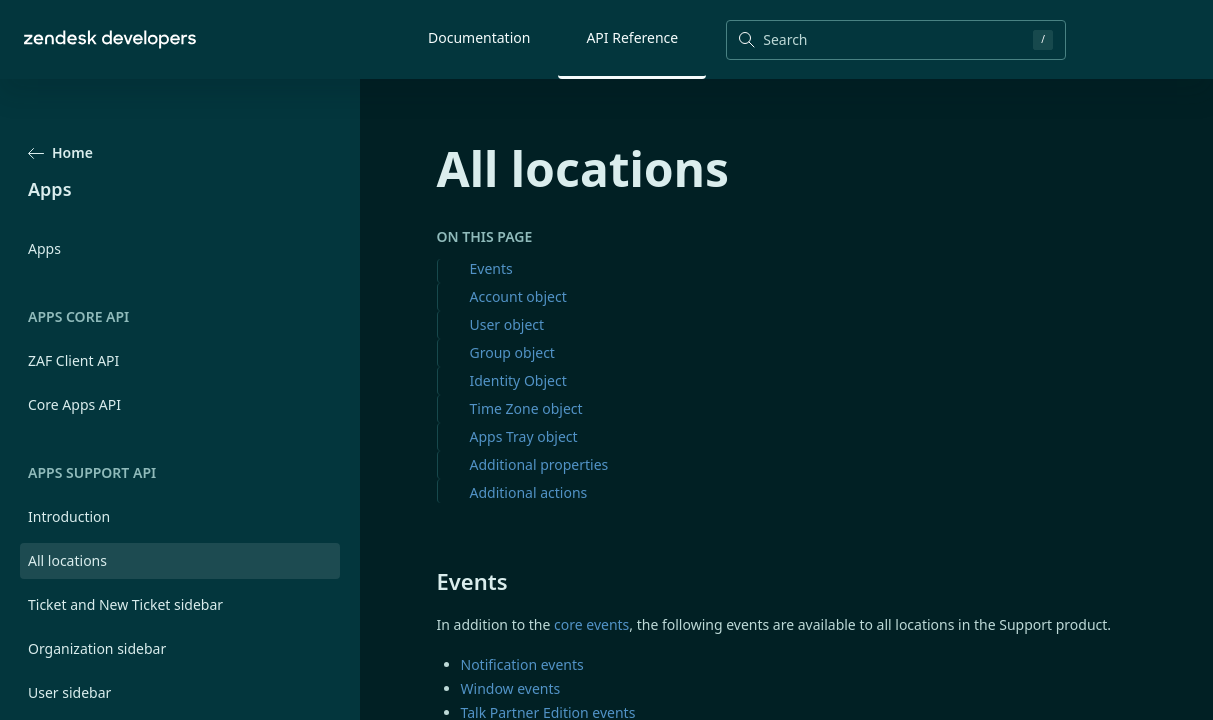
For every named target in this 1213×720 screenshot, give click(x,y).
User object (507, 324)
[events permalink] (427, 581)
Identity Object (518, 380)
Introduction (69, 516)
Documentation (479, 37)
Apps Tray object (524, 436)
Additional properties (539, 464)
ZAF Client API (73, 360)
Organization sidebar (97, 648)
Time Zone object (526, 408)
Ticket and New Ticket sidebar (125, 604)
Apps (44, 248)
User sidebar (69, 692)
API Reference (632, 37)
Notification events (522, 664)
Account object (518, 296)
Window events (511, 688)
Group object (512, 352)
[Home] (110, 39)
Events (491, 268)
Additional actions (529, 492)
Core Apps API (74, 404)
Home (60, 152)
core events (591, 624)
